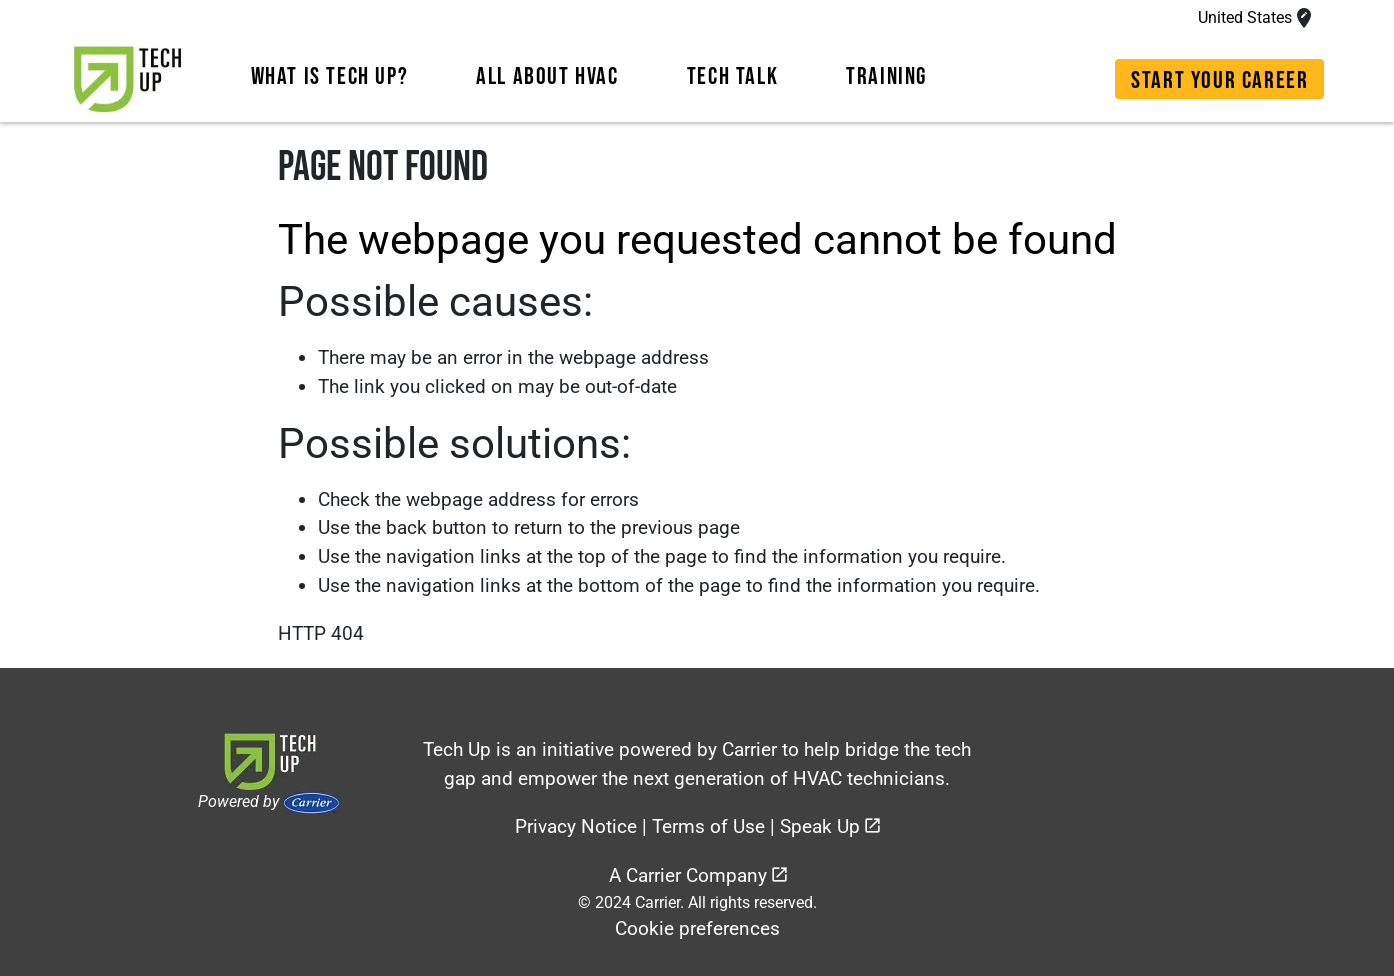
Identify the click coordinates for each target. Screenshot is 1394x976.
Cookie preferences (697, 928)
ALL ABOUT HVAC (547, 76)
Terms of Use (708, 826)
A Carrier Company (688, 875)
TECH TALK (732, 76)
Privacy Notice (576, 826)
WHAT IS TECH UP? (330, 76)
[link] (127, 79)
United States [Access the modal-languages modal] (1245, 17)
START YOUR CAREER (1219, 80)
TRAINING (886, 76)
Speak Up (820, 826)
